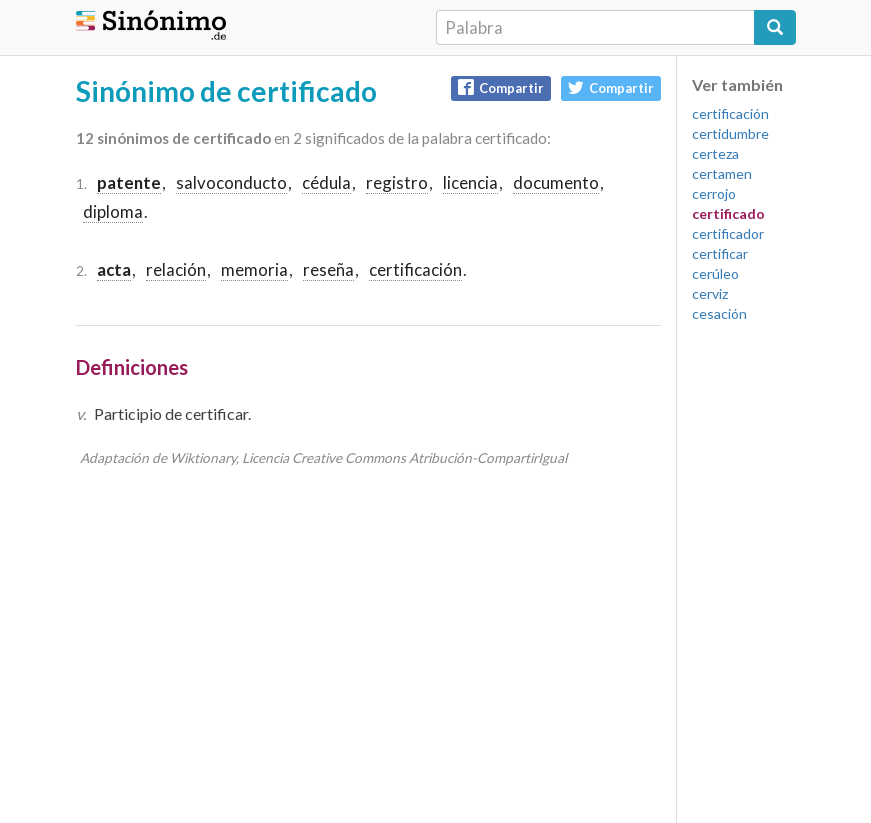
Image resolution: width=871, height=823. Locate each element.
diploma (113, 211)
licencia (470, 182)
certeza (715, 153)
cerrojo (714, 193)
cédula (326, 182)
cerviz (710, 293)
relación (176, 269)
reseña (328, 269)
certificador (728, 233)
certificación (415, 269)
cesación (719, 313)
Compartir (501, 87)
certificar (720, 253)
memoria (254, 269)
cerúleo (715, 273)
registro (397, 182)
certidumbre (730, 133)
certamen (722, 173)
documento (556, 182)
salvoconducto (231, 182)
